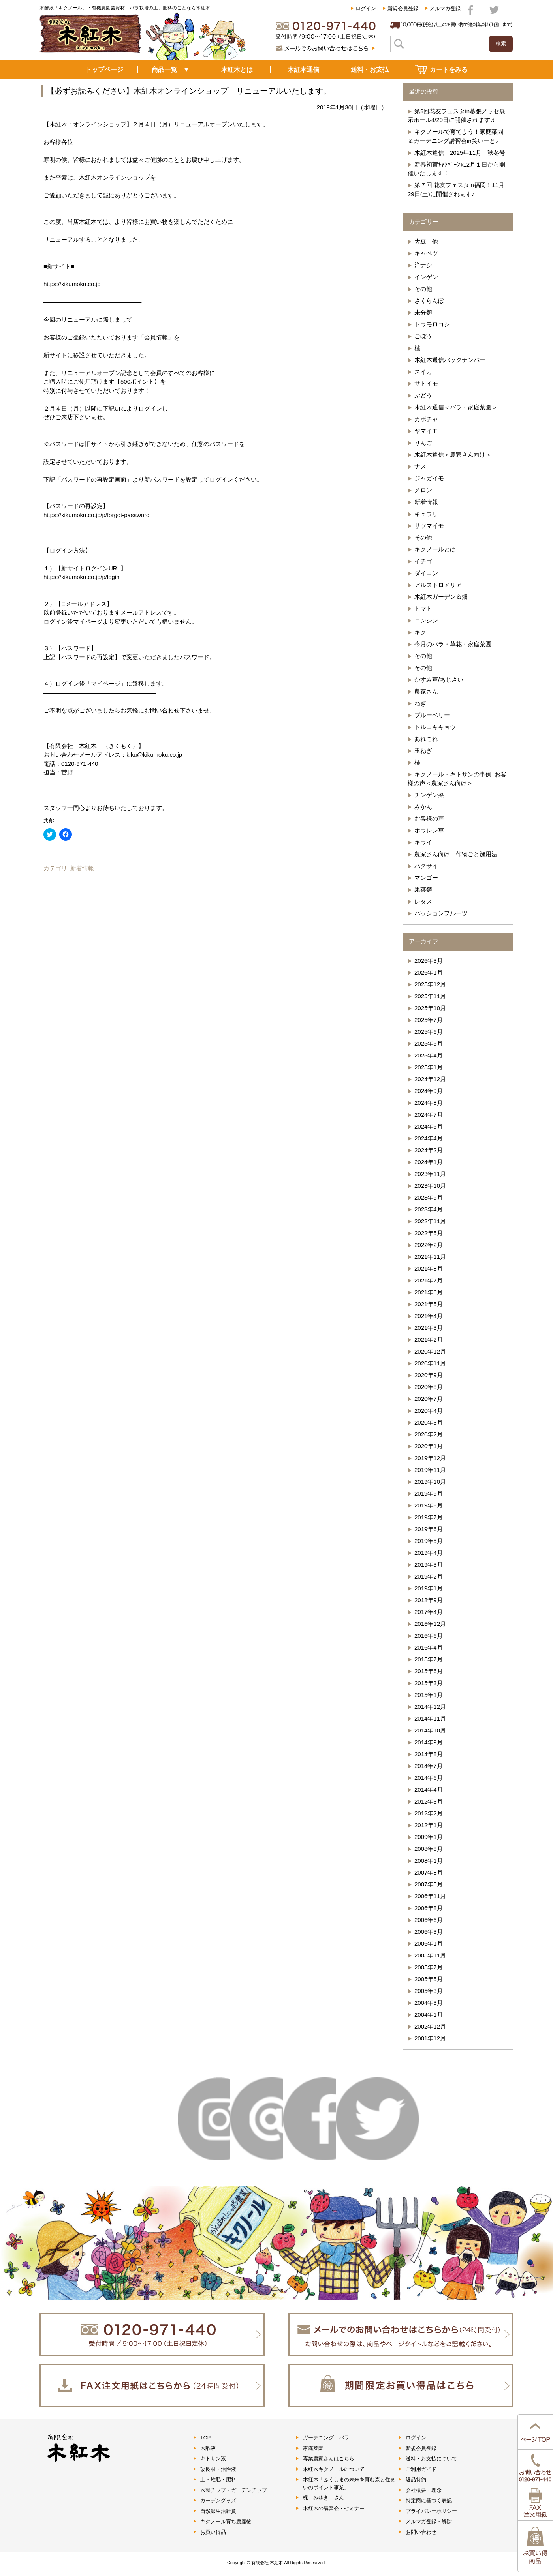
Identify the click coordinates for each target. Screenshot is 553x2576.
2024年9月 (428, 1090)
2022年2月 (428, 1244)
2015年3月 (428, 1683)
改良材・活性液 (218, 2469)
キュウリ (426, 513)
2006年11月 (430, 1896)
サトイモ (426, 383)
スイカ (423, 371)
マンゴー (426, 877)
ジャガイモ (429, 478)
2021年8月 (428, 1268)
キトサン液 (213, 2459)
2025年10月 (430, 1008)
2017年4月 (428, 1612)
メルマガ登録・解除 (429, 2521)
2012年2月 (428, 1813)
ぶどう (423, 395)
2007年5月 (428, 1884)
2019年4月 (428, 1552)
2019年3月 (428, 1564)
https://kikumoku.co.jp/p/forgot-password (96, 515)
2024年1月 (428, 1162)
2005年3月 (428, 1990)
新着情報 (82, 868)
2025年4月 (428, 1055)
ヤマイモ (426, 430)
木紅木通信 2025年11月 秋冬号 (459, 152)
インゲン (426, 277)
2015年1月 (428, 1694)
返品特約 (416, 2479)
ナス (420, 466)
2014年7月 (428, 1765)
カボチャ (426, 419)
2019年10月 (430, 1481)
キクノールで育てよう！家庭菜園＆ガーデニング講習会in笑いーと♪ (455, 136)
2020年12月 (430, 1351)
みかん (423, 806)
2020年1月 (428, 1446)
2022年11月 (430, 1221)
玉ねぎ (423, 750)
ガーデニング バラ (326, 2438)
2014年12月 (430, 1706)
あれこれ (426, 738)
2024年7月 (428, 1114)
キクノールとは (435, 549)
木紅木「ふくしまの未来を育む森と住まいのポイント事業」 (349, 2483)
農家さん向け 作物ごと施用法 (455, 854)
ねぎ (420, 703)
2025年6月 (428, 1031)
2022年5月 (428, 1233)
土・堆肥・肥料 (218, 2479)
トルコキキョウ (435, 727)
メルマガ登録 (445, 8)
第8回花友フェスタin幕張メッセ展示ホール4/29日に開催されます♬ (456, 116)
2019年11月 (430, 1469)
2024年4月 (428, 1138)
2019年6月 (428, 1529)
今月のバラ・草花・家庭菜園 (452, 644)
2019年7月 (428, 1517)
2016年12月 (430, 1623)
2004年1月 (428, 2014)
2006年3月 (428, 1931)
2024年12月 (430, 1079)
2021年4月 (428, 1315)
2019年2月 (428, 1576)
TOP (205, 2438)
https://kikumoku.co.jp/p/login (81, 577)
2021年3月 (428, 1327)
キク (420, 632)
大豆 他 (426, 241)
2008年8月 (428, 1848)
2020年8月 (428, 1387)
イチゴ (423, 561)
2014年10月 (430, 1730)
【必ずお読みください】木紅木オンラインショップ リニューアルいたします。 (189, 90)
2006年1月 (428, 1943)
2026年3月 (428, 960)
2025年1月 (428, 1067)
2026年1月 (428, 972)
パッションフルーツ (441, 913)
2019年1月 (428, 1588)
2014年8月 (428, 1754)
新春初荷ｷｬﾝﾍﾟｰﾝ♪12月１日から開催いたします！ (456, 169)
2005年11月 (430, 1955)
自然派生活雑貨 (218, 2511)
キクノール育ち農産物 (226, 2521)
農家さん (426, 691)
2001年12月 (430, 2038)
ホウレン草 (429, 830)
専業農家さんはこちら (328, 2459)
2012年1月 (428, 1825)
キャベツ (426, 253)
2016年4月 (428, 1647)
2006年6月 (428, 1919)
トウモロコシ (432, 324)
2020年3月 (428, 1422)
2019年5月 (428, 1540)
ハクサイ (426, 865)
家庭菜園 (313, 2448)
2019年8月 (428, 1505)
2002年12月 (430, 2026)
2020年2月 (428, 1434)
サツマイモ (429, 525)
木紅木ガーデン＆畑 (441, 596)
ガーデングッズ (218, 2500)
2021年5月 (428, 1304)
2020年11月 (430, 1363)
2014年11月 (430, 1718)
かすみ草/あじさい (438, 679)
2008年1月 (428, 1860)
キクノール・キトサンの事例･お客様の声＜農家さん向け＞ (457, 779)
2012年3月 (428, 1801)
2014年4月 (428, 1789)
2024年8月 (428, 1102)
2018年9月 (428, 1600)
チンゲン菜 (429, 794)
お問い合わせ (421, 2532)
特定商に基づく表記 (429, 2500)
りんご (423, 442)
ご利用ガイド (421, 2469)
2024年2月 (428, 1150)
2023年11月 (430, 1173)
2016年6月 (428, 1635)
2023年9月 (428, 1197)
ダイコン (426, 573)
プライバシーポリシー (431, 2511)
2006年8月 (428, 1908)
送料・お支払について (431, 2459)
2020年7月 (428, 1398)
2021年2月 (428, 1339)
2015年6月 (428, 1671)
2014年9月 (428, 1742)
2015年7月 (428, 1659)
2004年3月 (428, 2002)
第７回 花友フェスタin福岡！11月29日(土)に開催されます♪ (456, 189)
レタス (423, 901)
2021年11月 (430, 1256)
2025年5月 (428, 1043)
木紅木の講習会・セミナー (334, 2508)
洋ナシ (423, 265)
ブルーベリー (432, 715)
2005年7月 (428, 1967)
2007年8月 (428, 1872)
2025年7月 (428, 1019)
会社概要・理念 (424, 2490)
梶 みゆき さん (323, 2498)
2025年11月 (430, 996)
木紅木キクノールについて (334, 2469)
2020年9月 (428, 1375)
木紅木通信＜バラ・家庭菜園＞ (455, 407)
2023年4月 (428, 1209)
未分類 (423, 312)
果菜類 (423, 889)
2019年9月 (428, 1493)
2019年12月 (430, 1458)
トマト (423, 608)
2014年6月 (428, 1777)
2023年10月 (430, 1185)
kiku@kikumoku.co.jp (154, 754)
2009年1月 (428, 1837)
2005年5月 (428, 1979)
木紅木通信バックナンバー (449, 359)
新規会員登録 (402, 8)
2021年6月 (428, 1292)
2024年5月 (428, 1126)
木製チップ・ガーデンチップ (233, 2490)
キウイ (423, 842)
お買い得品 (213, 2532)
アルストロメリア (438, 584)
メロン (423, 490)
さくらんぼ (429, 300)
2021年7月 (428, 1280)
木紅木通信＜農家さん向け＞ (452, 454)
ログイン (366, 8)
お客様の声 (429, 818)
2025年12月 (430, 984)
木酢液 (208, 2448)
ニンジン (426, 620)
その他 (423, 288)
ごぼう (423, 336)
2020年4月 (428, 1410)
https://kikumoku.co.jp (71, 284)
